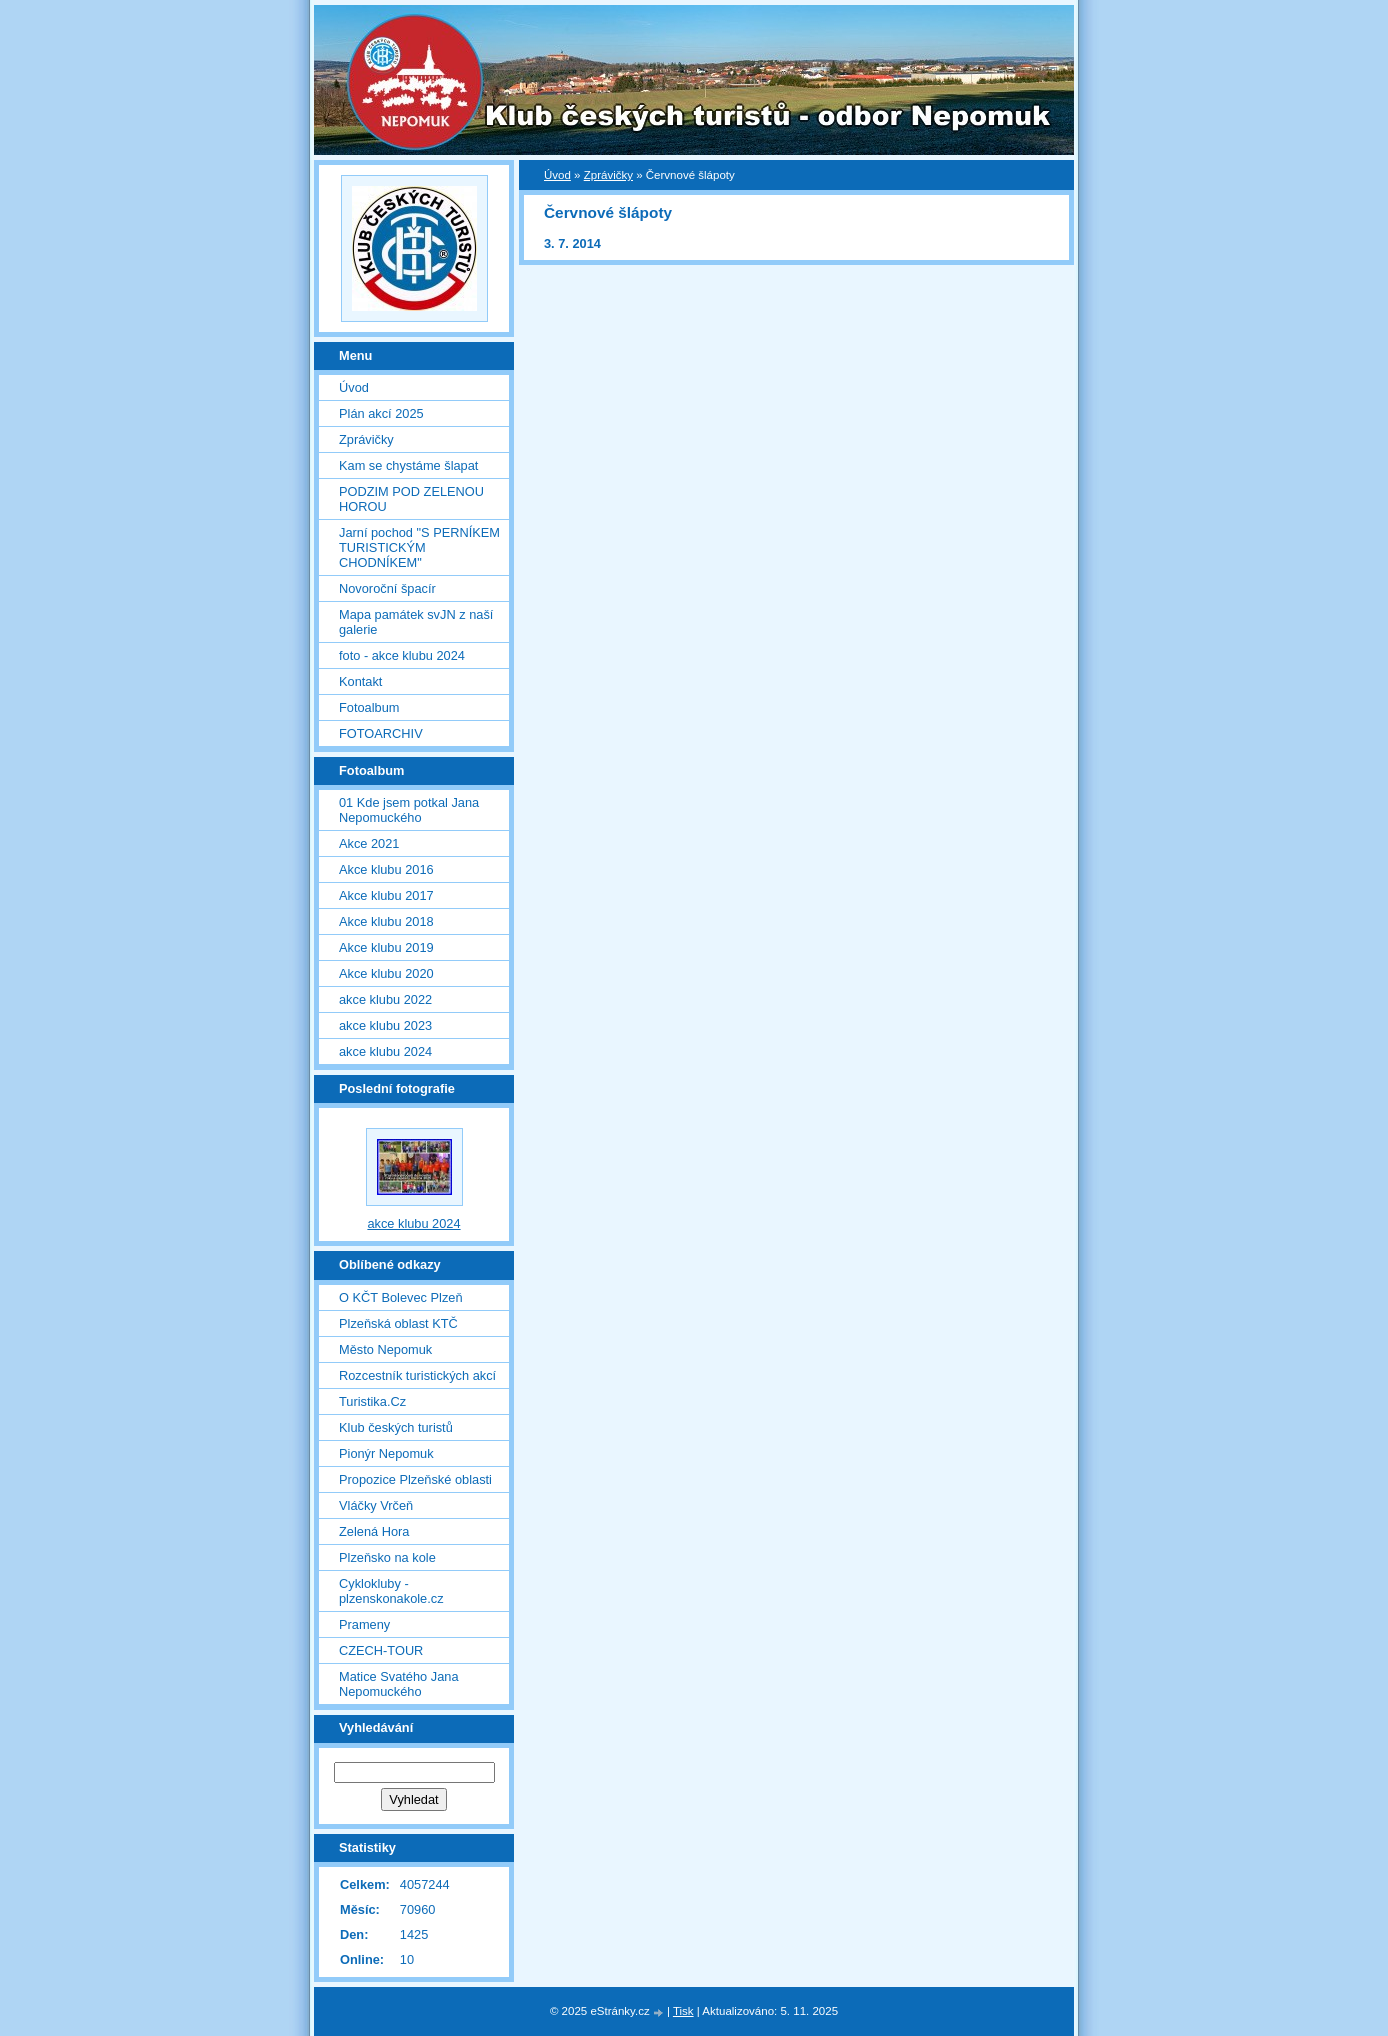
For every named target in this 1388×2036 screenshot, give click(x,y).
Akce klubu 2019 (386, 947)
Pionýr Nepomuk (386, 1453)
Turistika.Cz (372, 1401)
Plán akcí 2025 (381, 413)
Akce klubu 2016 (386, 869)
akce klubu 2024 (385, 1051)
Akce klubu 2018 (386, 921)
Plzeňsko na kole (387, 1557)
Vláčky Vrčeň (376, 1505)
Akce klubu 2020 (386, 973)
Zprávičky (608, 175)
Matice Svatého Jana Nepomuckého (399, 1684)
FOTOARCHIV (381, 733)
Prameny (364, 1624)
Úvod (557, 175)
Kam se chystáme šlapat (408, 465)
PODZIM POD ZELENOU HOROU (411, 499)
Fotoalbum (369, 707)
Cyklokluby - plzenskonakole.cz (391, 1591)
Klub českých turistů (396, 1427)
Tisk (683, 2011)
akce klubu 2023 (385, 1025)
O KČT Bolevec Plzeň (401, 1297)
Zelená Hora (374, 1531)
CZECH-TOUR (381, 1650)
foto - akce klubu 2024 (402, 655)
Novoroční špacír (387, 588)
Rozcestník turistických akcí (417, 1375)
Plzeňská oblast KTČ (398, 1323)
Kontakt (360, 681)
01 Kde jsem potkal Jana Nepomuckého (409, 810)
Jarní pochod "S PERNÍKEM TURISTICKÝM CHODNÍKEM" (419, 547)
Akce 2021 (369, 843)
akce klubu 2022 (385, 999)
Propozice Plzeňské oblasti (415, 1479)
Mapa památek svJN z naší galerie (416, 622)
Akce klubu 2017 (386, 895)
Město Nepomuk (385, 1349)
